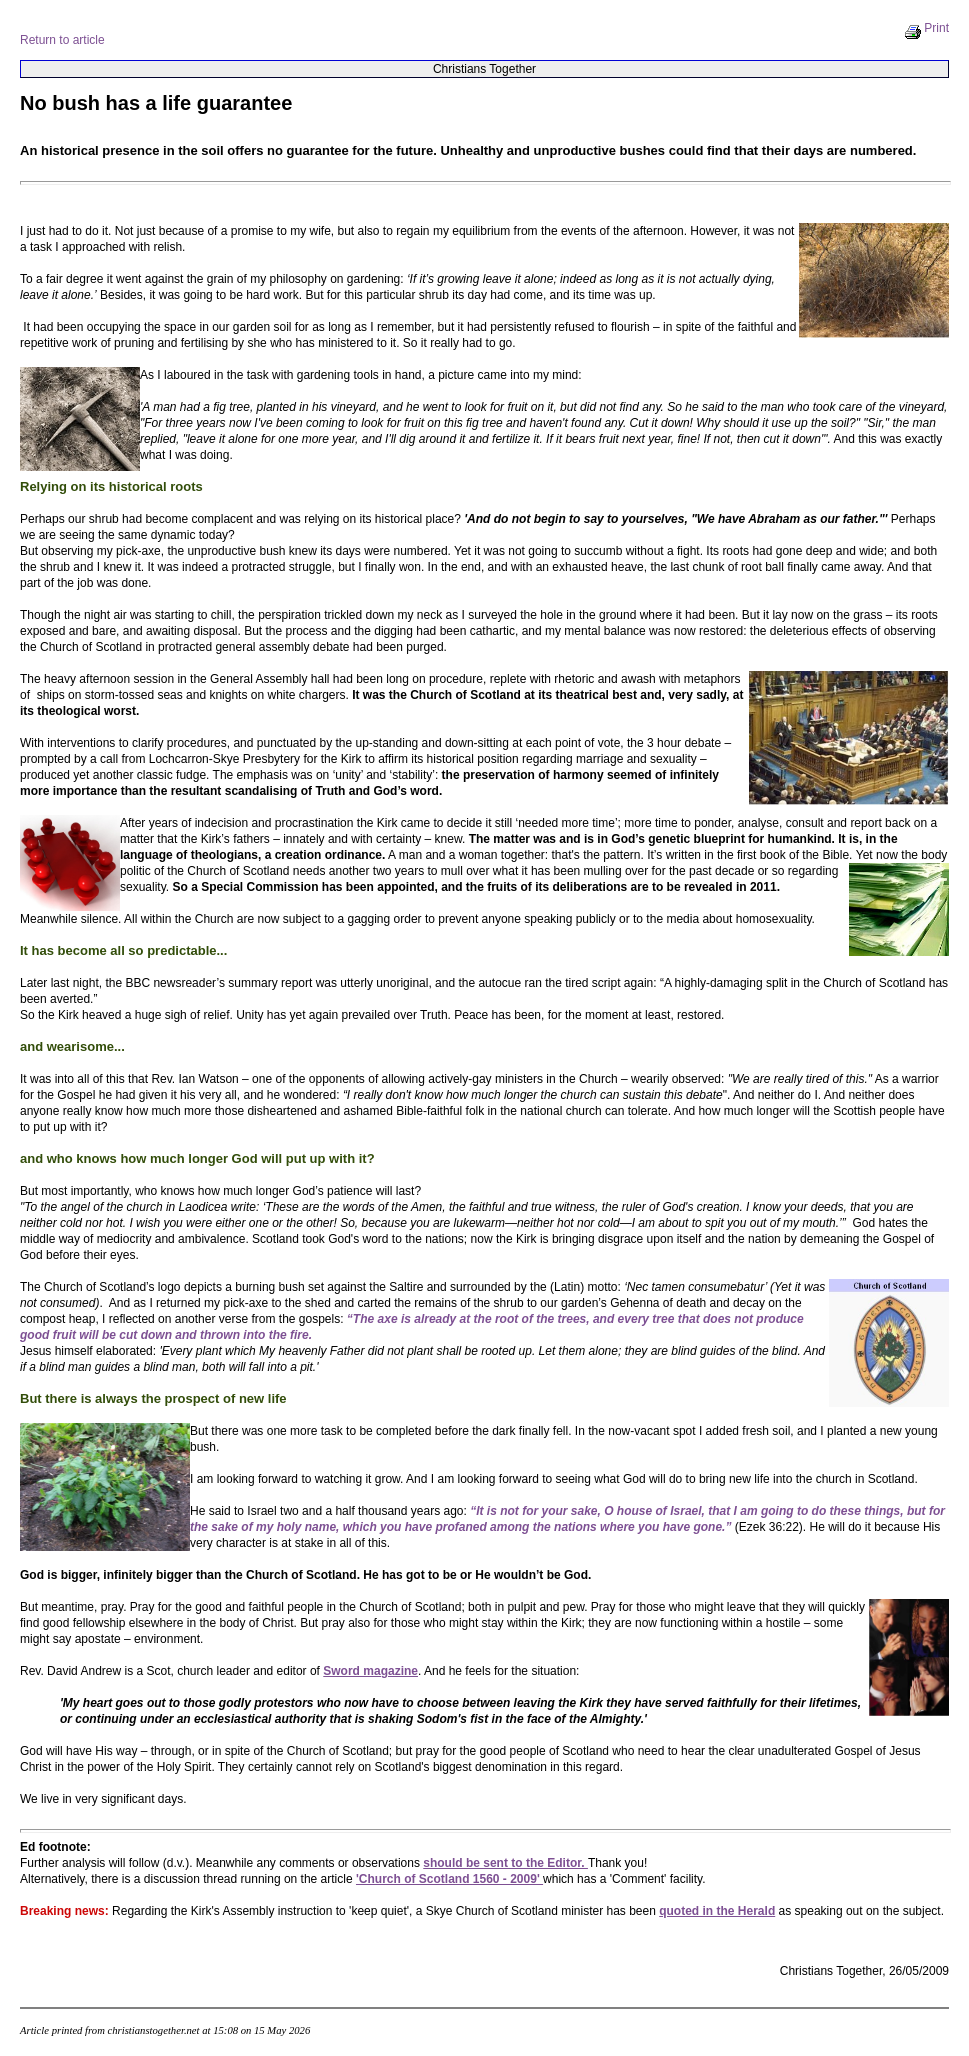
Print (926, 28)
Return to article (62, 40)
